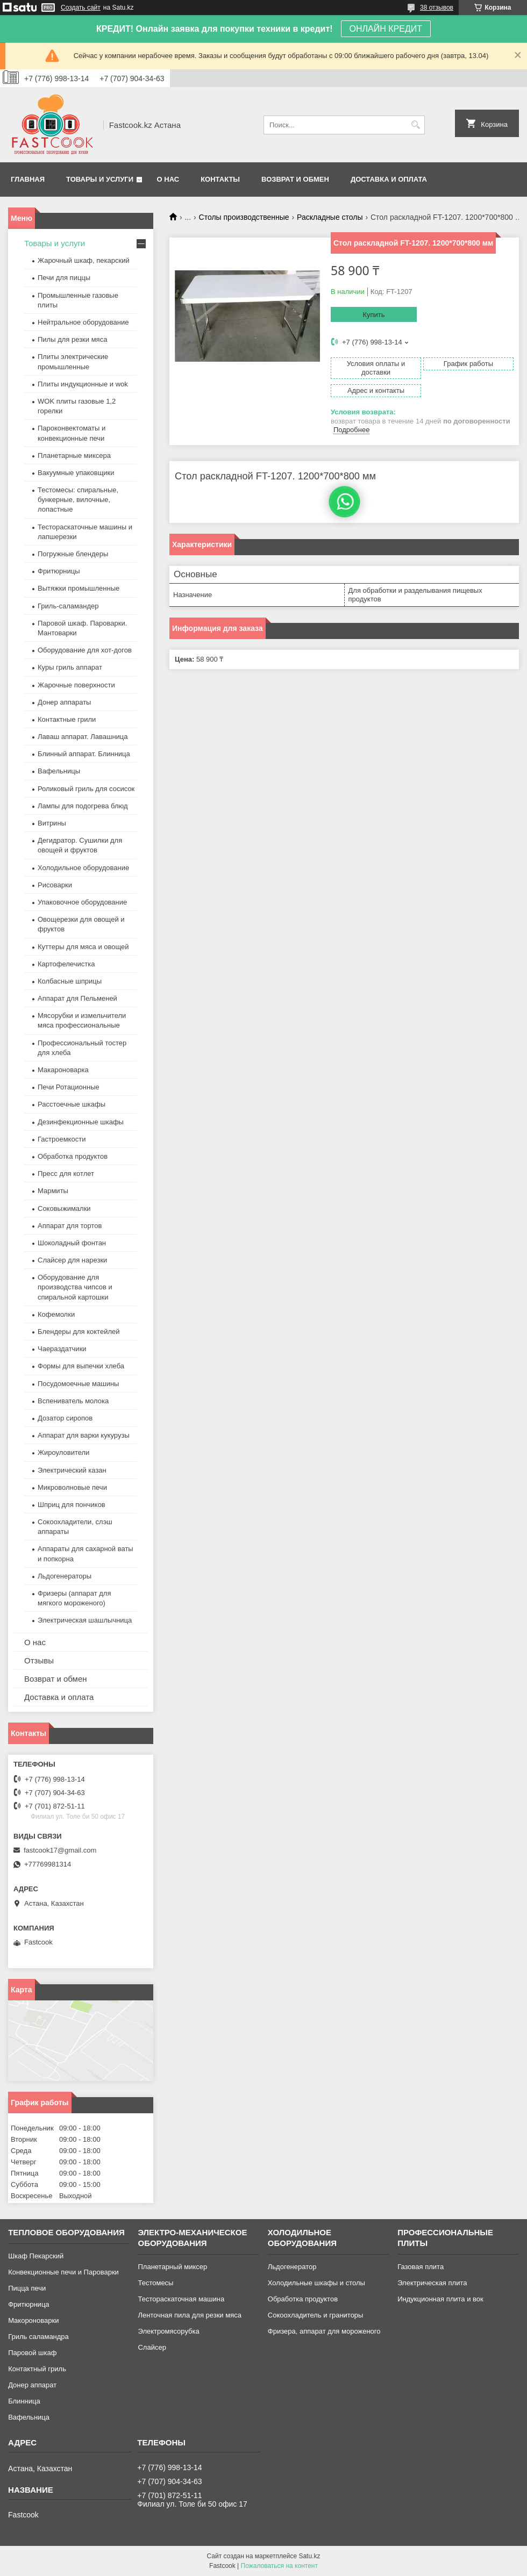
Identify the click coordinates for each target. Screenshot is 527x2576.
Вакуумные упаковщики (76, 473)
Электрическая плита (432, 2283)
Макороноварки (33, 2320)
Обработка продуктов (73, 1156)
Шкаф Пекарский (35, 2256)
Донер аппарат (32, 2385)
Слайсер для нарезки (72, 1260)
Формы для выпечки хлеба (81, 1366)
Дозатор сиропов (65, 1418)
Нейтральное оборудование (83, 322)
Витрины (52, 823)
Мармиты (53, 1191)
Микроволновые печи (72, 1487)
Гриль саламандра (38, 2337)
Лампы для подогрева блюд (83, 806)
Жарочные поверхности (76, 685)
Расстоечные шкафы (71, 1104)
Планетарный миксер (172, 2267)
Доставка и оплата (389, 179)
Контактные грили (67, 719)
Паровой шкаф (32, 2353)
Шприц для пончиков (71, 1505)
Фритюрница (28, 2304)
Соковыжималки (64, 1208)
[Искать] (415, 125)
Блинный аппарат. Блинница (84, 754)
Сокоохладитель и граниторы (316, 2315)
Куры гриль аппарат (70, 667)
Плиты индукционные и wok (83, 384)
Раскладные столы (330, 217)
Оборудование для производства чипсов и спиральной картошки (75, 1287)
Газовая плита (420, 2267)
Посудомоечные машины (78, 1384)
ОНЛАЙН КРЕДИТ (386, 28)
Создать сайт (81, 7)
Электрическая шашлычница (85, 1620)
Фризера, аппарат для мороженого (324, 2331)
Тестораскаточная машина (181, 2299)
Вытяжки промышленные (78, 588)
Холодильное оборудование (83, 868)
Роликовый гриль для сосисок (86, 789)
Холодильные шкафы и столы (316, 2283)
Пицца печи (27, 2288)
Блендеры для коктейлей (78, 1332)
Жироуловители (63, 1452)
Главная (28, 179)
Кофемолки (56, 1314)
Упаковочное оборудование (82, 902)
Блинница (24, 2401)
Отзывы (39, 1660)
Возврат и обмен (295, 179)
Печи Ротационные (68, 1087)
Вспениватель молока (73, 1401)
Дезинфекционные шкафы (81, 1122)
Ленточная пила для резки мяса (189, 2315)
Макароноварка (63, 1070)
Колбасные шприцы (70, 981)
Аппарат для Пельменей (77, 998)
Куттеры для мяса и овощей (83, 947)
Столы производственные (244, 217)
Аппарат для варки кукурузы (84, 1435)
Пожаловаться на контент (279, 2566)
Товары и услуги (99, 179)
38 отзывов (436, 7)
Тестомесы (155, 2283)
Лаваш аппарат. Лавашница (83, 737)
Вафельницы (59, 771)
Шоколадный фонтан (72, 1243)
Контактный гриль (37, 2369)
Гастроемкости (62, 1139)
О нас (168, 179)
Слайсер (152, 2347)
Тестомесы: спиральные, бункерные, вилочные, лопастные (78, 499)
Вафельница (28, 2417)
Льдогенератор (292, 2267)
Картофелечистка (66, 964)
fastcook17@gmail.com (60, 1850)
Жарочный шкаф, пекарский (84, 260)
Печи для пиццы (64, 278)
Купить (373, 315)
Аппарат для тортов (70, 1226)
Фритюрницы (59, 571)
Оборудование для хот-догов (85, 650)
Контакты (220, 179)
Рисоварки (55, 885)
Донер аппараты (64, 702)
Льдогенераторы (64, 1576)
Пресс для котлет (66, 1173)
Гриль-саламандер (68, 606)
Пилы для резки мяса (72, 339)
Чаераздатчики (62, 1349)
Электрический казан (72, 1470)
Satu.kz (309, 2556)
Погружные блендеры (73, 554)
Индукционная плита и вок (440, 2299)
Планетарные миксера (74, 455)
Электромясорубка (168, 2331)
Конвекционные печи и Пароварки (63, 2272)
